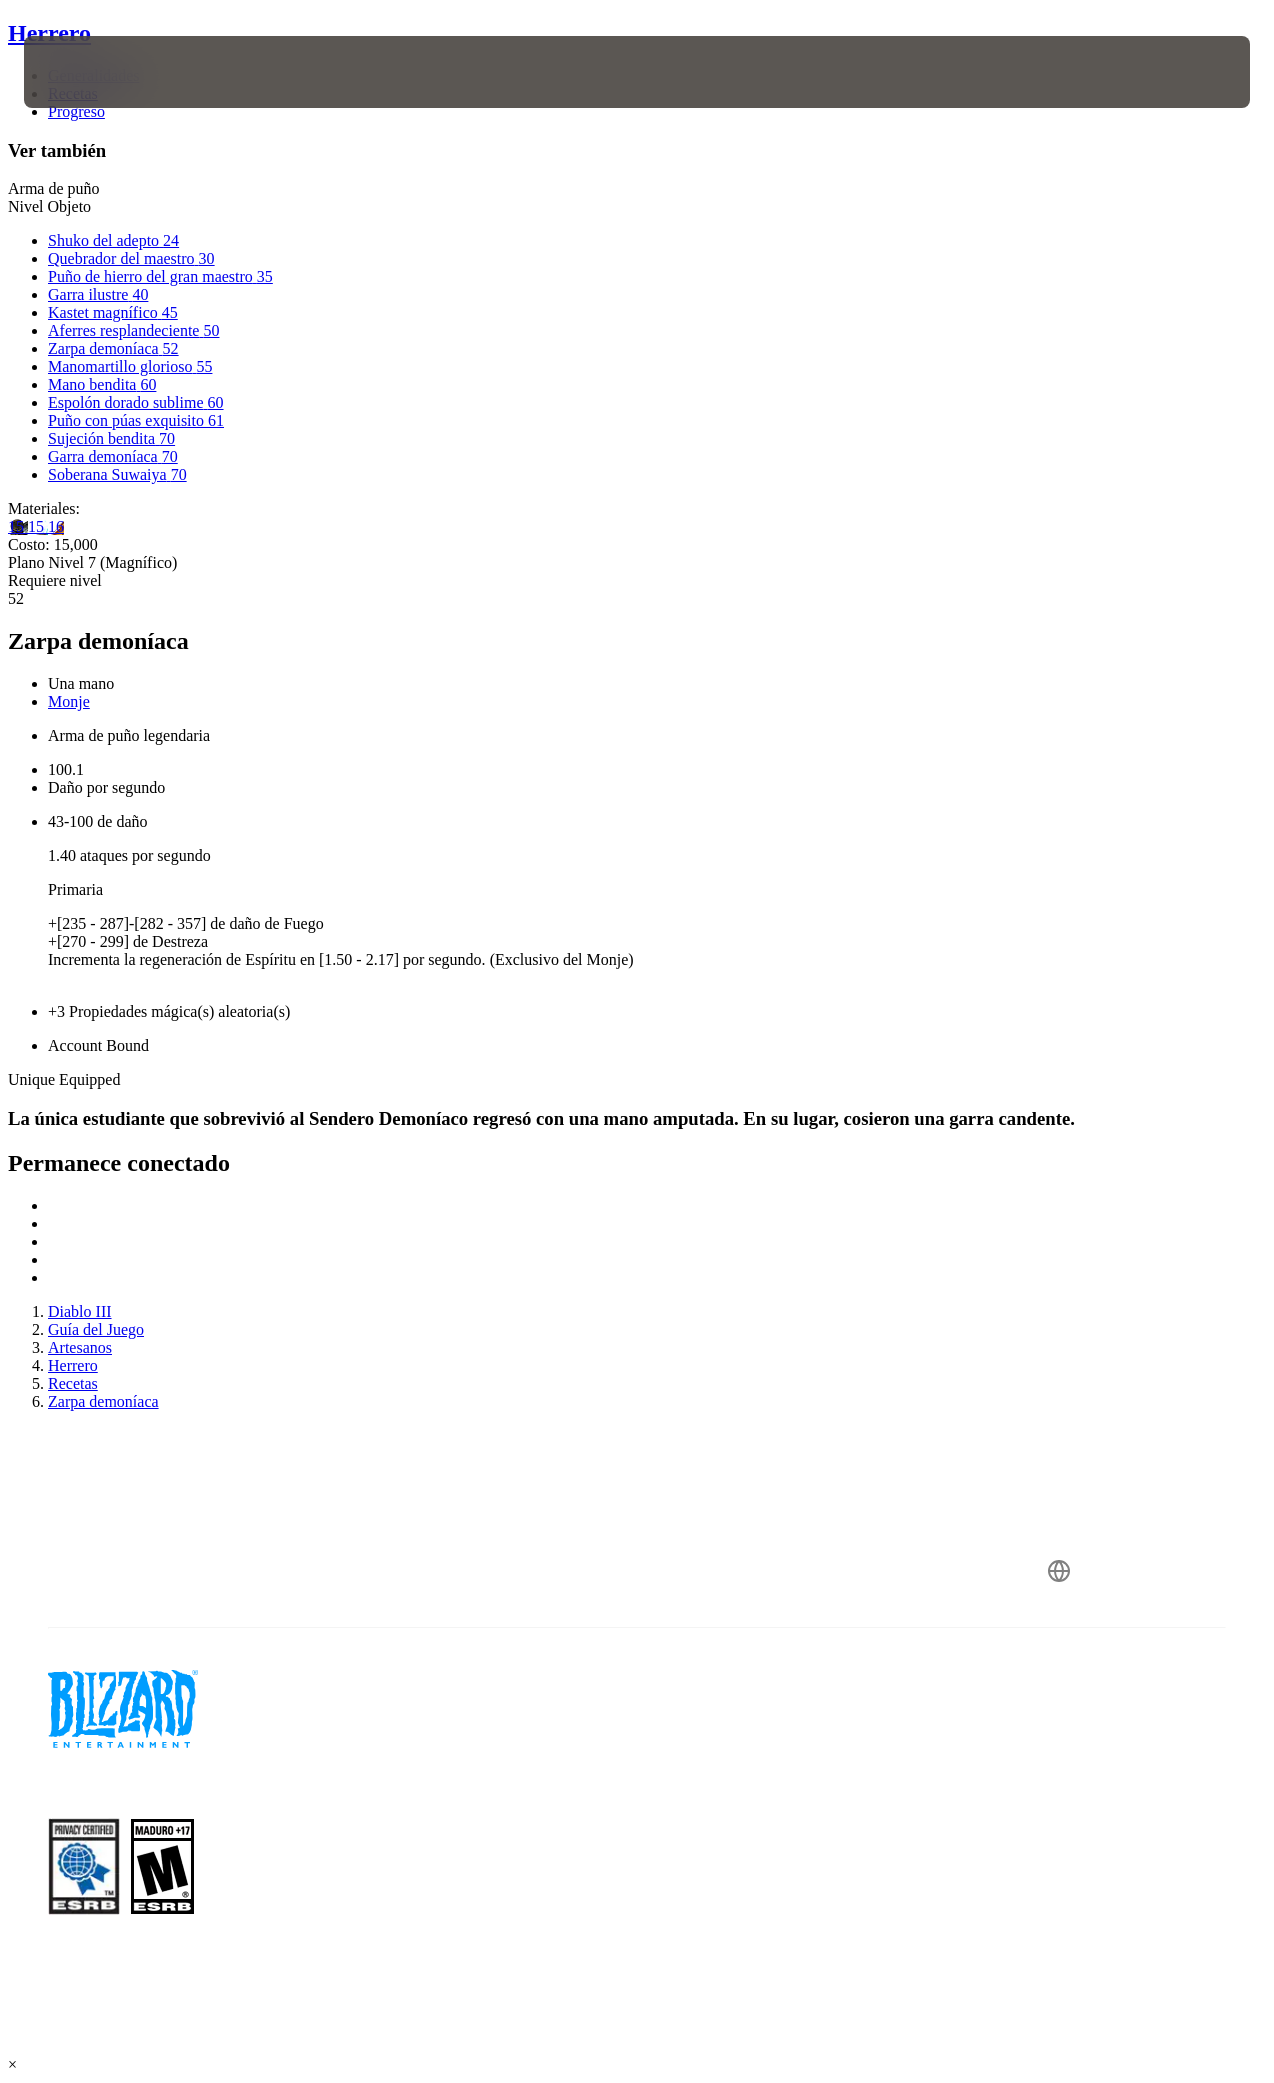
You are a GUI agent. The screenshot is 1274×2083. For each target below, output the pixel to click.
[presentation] (86, 72)
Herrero (49, 33)
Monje (69, 701)
